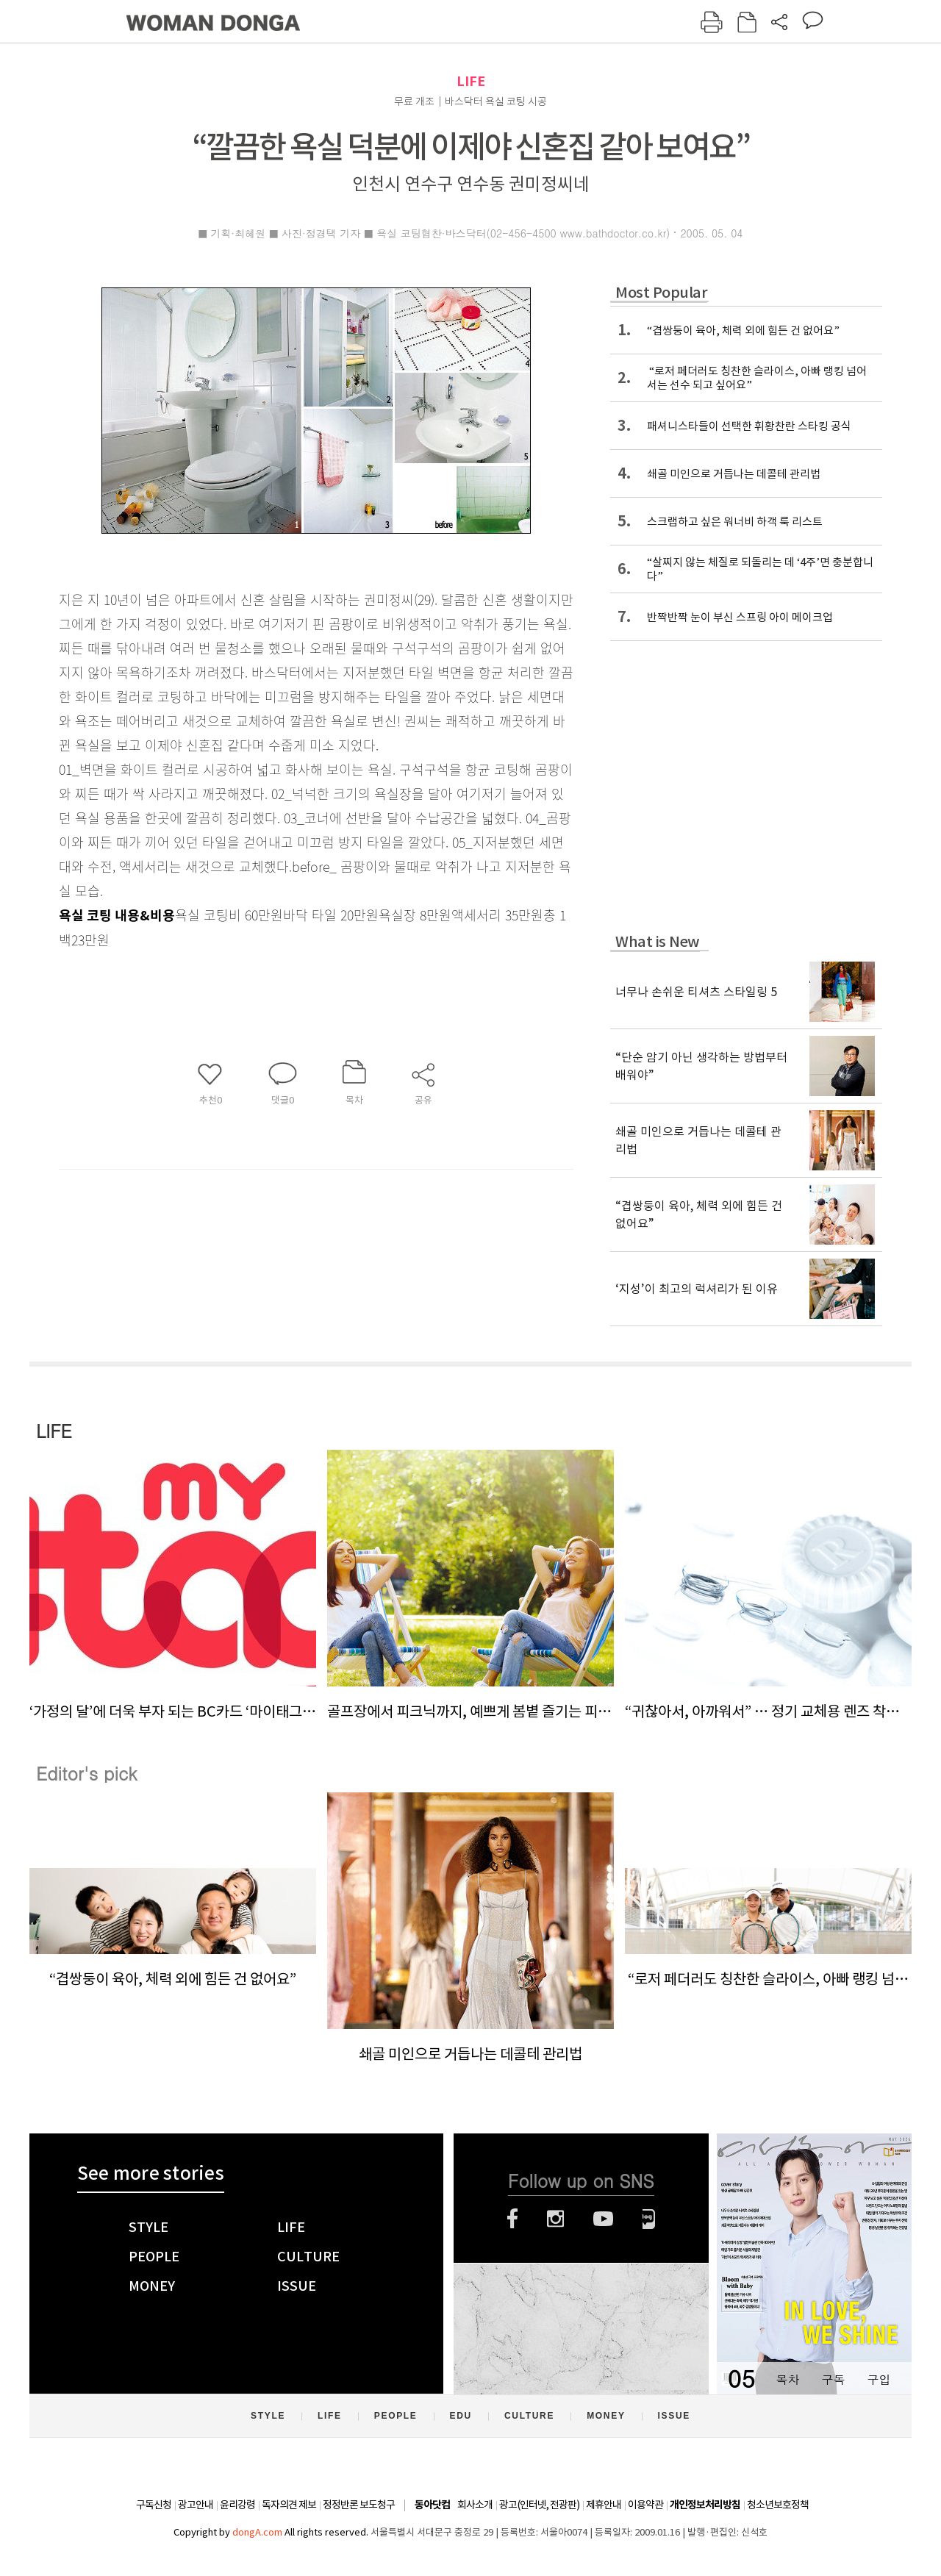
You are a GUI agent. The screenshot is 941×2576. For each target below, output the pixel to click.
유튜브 (603, 2218)
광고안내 (195, 2504)
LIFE (471, 81)
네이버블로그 (649, 2218)
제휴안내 (603, 2504)
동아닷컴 (432, 2505)
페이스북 (512, 2218)
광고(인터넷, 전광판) (539, 2504)
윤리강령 (237, 2504)
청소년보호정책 (778, 2504)
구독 (833, 2379)
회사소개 (475, 2504)
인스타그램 (555, 2218)
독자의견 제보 (289, 2504)
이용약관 (645, 2504)
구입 (878, 2379)
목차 (787, 2379)
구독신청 (153, 2504)
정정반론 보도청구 (359, 2504)
